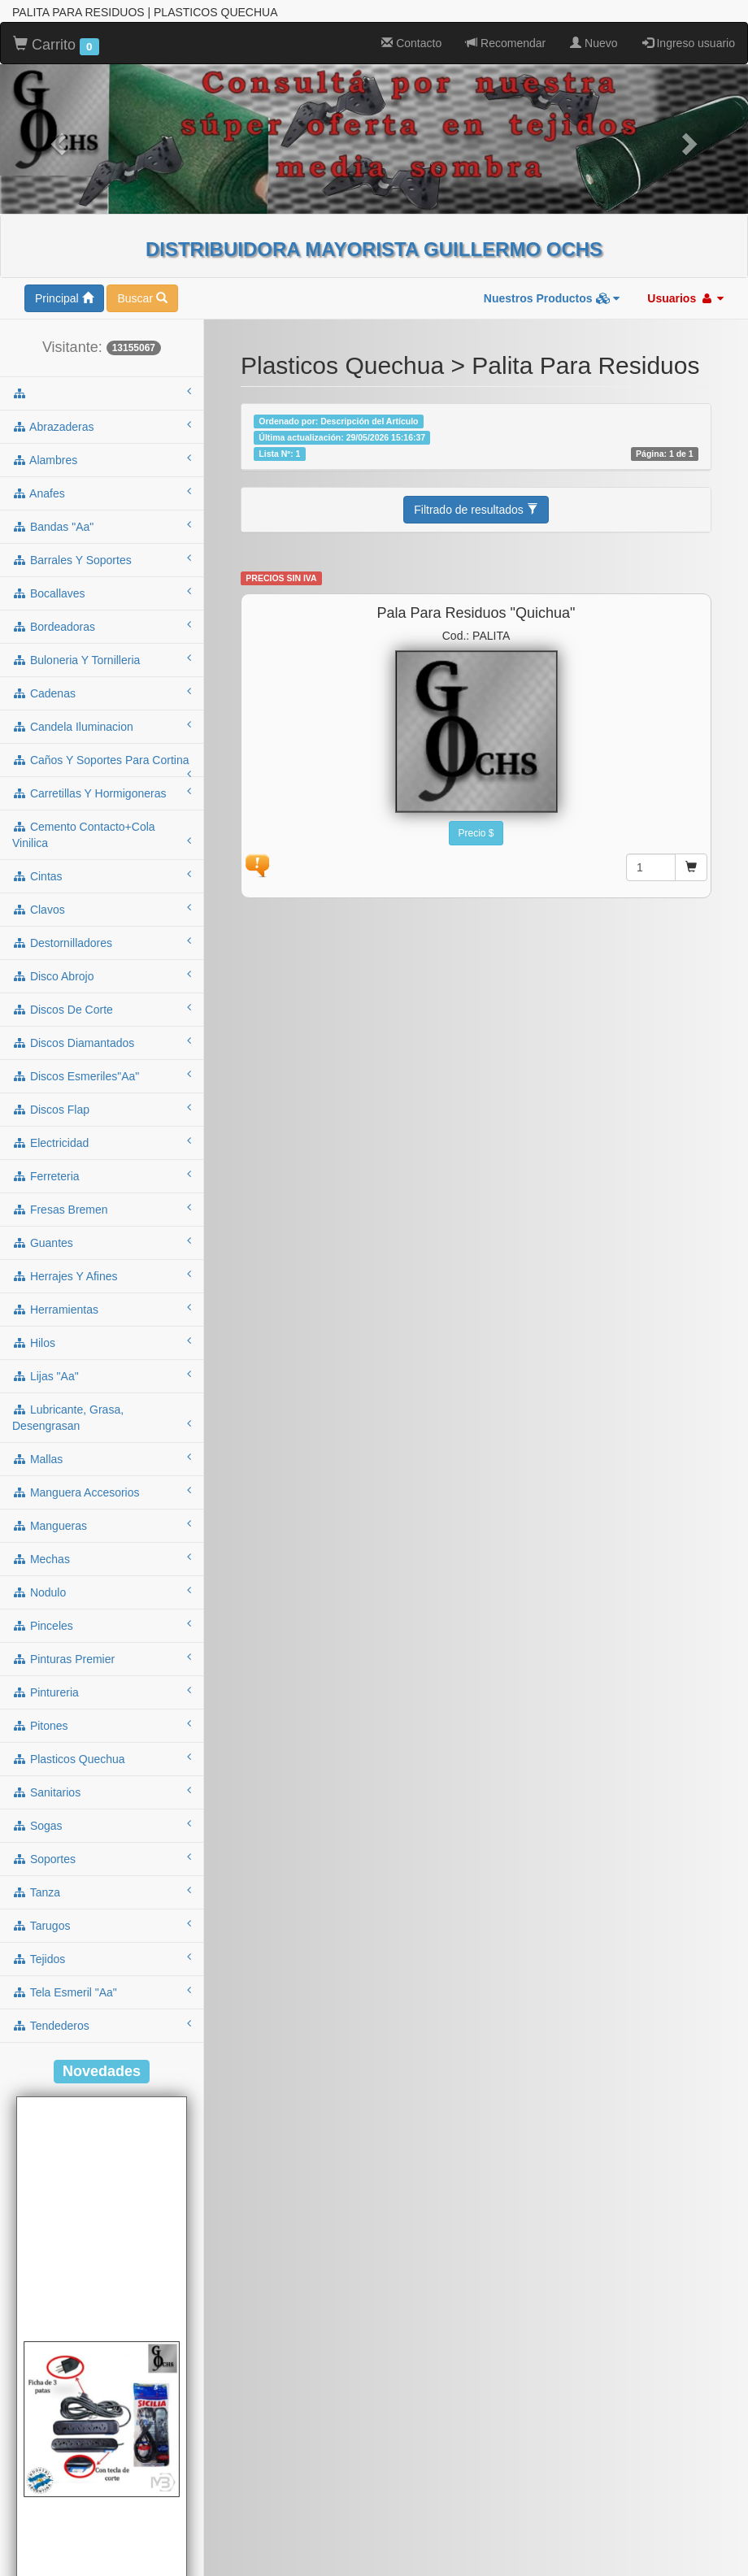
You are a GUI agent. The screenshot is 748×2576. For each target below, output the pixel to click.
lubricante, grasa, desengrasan (101, 1417)
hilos (101, 1342)
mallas (101, 1458)
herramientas (101, 1308)
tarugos (101, 1925)
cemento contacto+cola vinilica (101, 834)
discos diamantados (101, 1042)
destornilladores (101, 942)
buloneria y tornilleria (101, 659)
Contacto (411, 43)
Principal (64, 298)
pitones (101, 1725)
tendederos (101, 2025)
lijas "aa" (101, 1375)
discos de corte (101, 1008)
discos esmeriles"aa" (101, 1075)
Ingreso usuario (688, 43)
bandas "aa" (101, 526)
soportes (101, 1858)
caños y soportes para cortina (101, 765)
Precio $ (476, 833)
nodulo (101, 1591)
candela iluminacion (101, 726)
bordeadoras (101, 626)
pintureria (101, 1691)
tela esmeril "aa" (101, 1991)
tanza (101, 1891)
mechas (101, 1558)
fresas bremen (101, 1208)
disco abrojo (101, 975)
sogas (101, 1825)
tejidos (101, 1958)
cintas (101, 875)
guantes (101, 1242)
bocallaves (101, 592)
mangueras (101, 1525)
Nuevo (593, 43)
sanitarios (101, 1791)
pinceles (101, 1625)
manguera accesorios (101, 1491)
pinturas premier (101, 1658)
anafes (101, 492)
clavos (101, 908)
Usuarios (685, 298)
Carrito (56, 45)
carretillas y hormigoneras (101, 792)
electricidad (101, 1142)
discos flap (101, 1108)
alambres (101, 459)
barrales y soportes (101, 559)
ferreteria (101, 1175)
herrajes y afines (101, 1275)
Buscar (142, 298)
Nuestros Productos (552, 298)
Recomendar (506, 43)
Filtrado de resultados (476, 509)
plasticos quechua (101, 1758)
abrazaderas (101, 426)
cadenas (101, 692)
